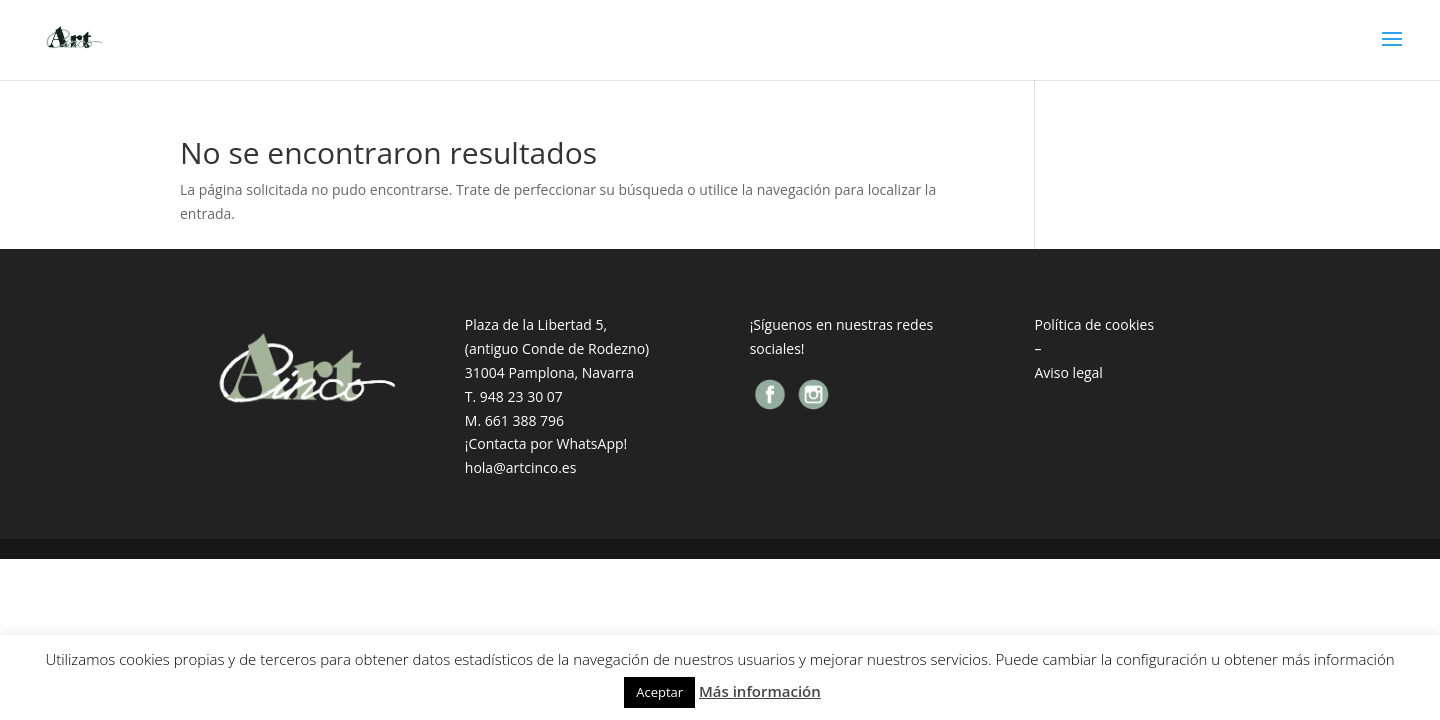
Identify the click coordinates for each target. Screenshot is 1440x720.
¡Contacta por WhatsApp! (546, 443)
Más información (760, 691)
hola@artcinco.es (521, 467)
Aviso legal (1068, 372)
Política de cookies (1094, 324)
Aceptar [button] (659, 692)
